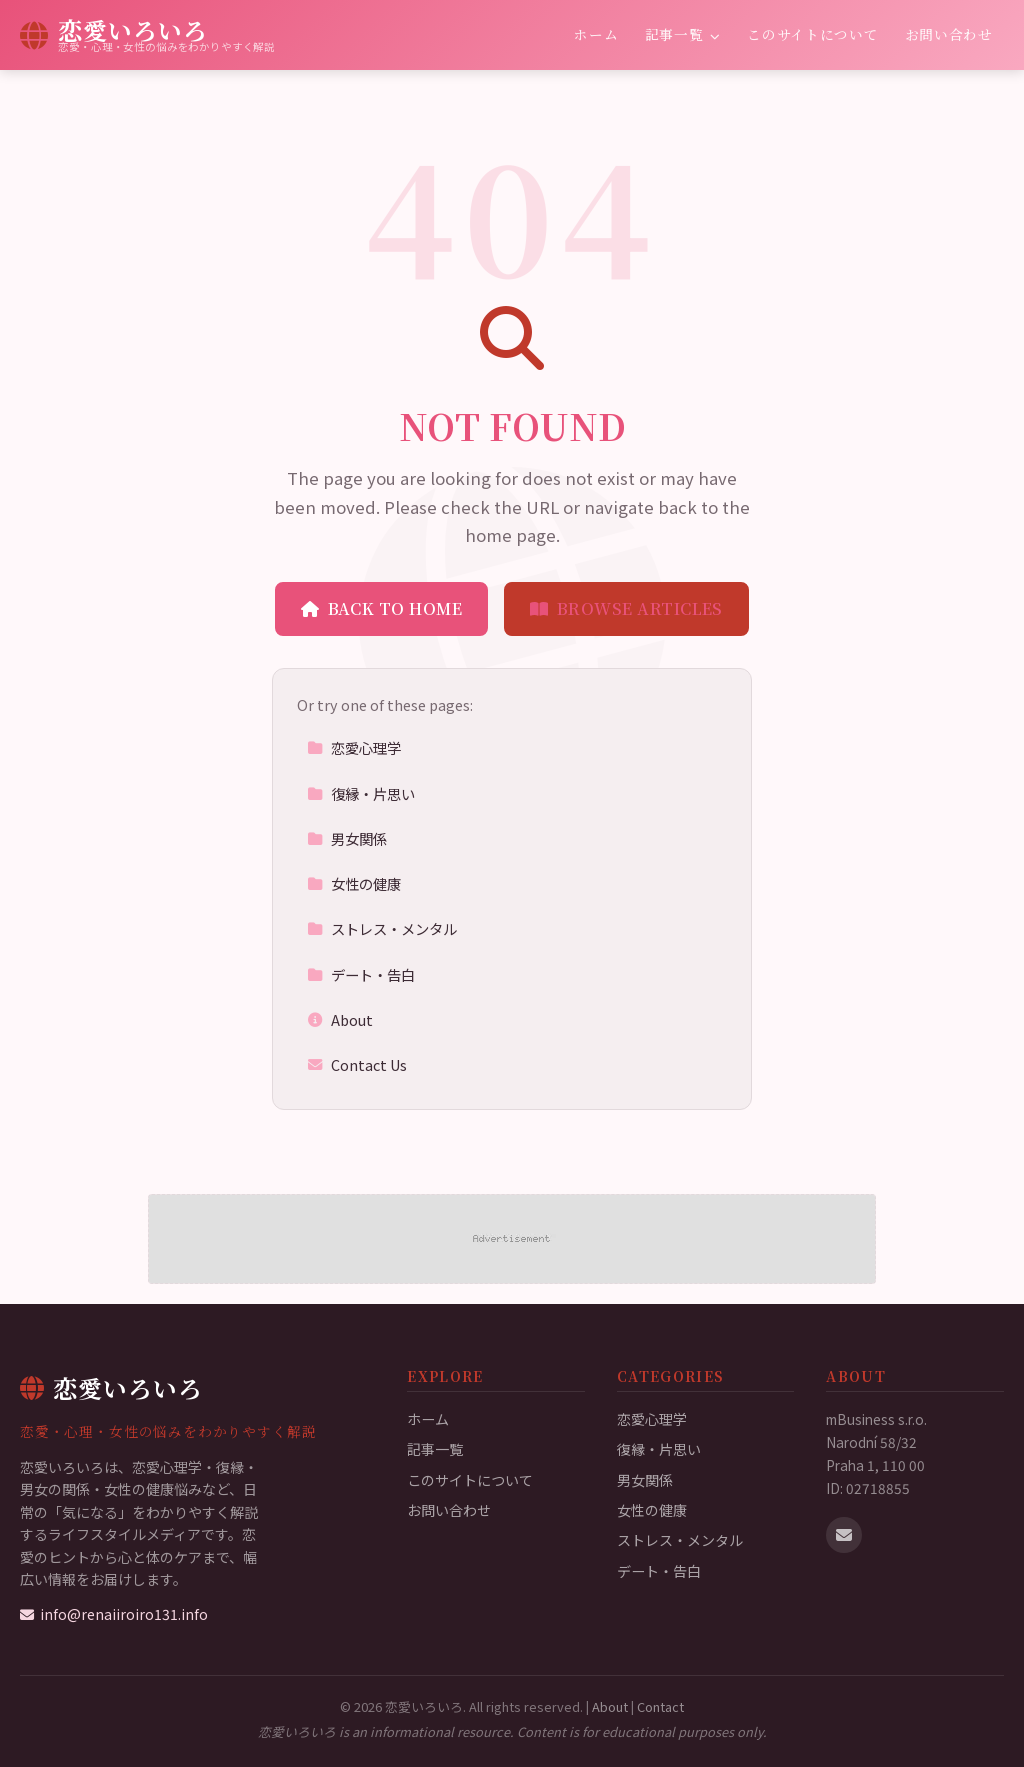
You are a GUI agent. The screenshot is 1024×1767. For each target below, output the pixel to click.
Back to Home (381, 608)
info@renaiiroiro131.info (114, 1614)
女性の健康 (354, 883)
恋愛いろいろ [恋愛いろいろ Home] (111, 1387)
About (340, 1019)
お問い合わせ (949, 34)
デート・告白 (361, 974)
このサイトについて (812, 34)
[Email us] (844, 1535)
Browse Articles (626, 608)
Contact (660, 1706)
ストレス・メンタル (382, 928)
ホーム (596, 34)
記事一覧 (683, 34)
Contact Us (357, 1064)
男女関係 (347, 838)
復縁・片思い (361, 793)
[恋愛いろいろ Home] (147, 35)
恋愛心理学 (354, 747)
